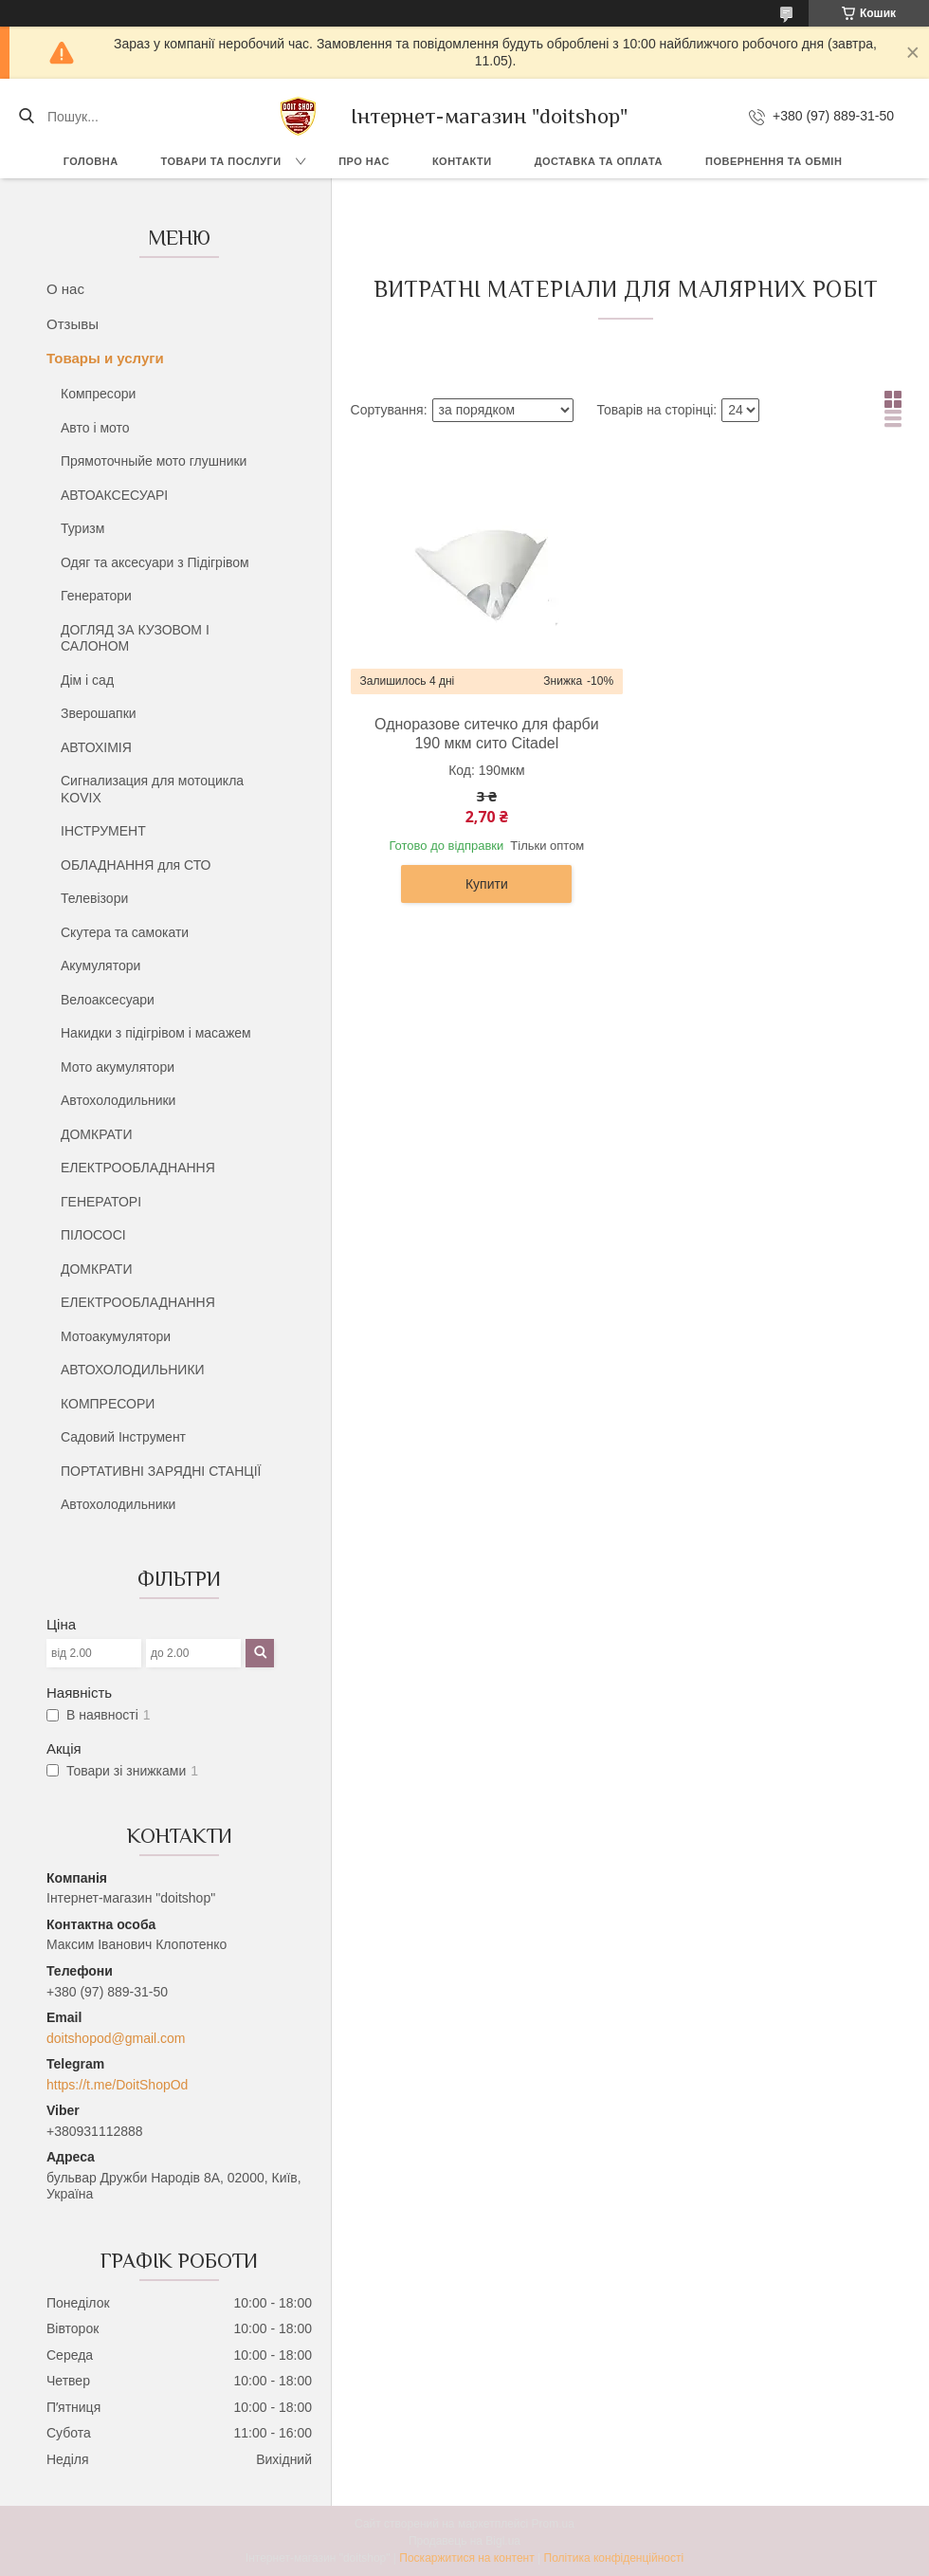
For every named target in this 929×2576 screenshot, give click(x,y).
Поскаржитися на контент (466, 2558)
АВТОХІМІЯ (96, 747)
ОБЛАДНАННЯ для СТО (135, 865)
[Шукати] (26, 116)
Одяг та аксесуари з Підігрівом (155, 562)
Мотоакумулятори (116, 1336)
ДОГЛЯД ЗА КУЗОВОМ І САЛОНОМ (135, 638)
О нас (65, 289)
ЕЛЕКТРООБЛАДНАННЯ (138, 1167)
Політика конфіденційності (614, 2558)
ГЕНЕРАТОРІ (101, 1201)
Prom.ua (553, 2523)
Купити (486, 884)
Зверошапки (99, 713)
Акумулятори (100, 965)
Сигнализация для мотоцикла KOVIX (152, 789)
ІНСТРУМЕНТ (103, 830)
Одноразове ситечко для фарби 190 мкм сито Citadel (486, 733)
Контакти (462, 161)
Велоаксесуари (108, 999)
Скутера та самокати (125, 932)
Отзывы (72, 324)
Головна (91, 161)
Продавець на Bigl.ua (464, 2541)
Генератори (96, 595)
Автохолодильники (118, 1100)
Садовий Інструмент (123, 1436)
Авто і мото (95, 427)
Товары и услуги (105, 358)
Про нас (364, 161)
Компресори (98, 393)
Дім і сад (87, 680)
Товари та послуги (221, 161)
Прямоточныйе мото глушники (153, 461)
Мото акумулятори (117, 1067)
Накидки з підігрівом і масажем (156, 1032)
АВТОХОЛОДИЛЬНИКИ (133, 1369)
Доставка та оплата (599, 161)
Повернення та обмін (773, 161)
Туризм (82, 528)
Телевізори (94, 898)
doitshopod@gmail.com (116, 2038)
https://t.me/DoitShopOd (117, 2084)
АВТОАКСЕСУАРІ (114, 495)
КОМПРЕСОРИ (108, 1403)
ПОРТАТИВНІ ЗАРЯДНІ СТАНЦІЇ (161, 1471)
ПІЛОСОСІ (93, 1234)
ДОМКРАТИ (96, 1134)
